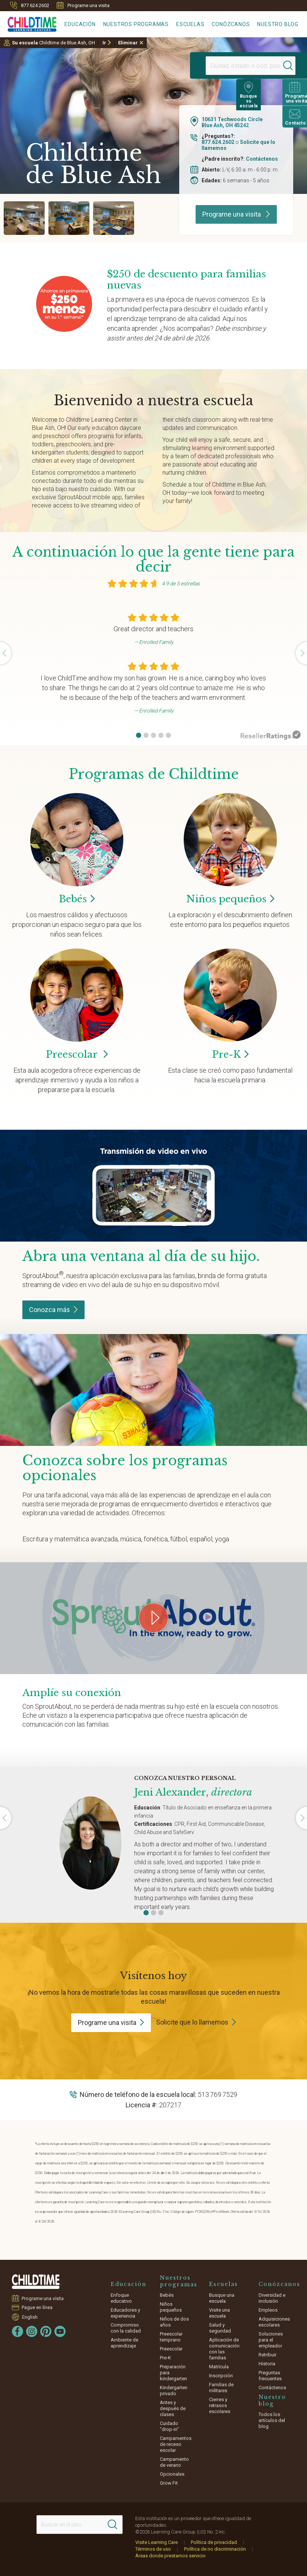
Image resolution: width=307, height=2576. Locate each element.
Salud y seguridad (220, 2328)
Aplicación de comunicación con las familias (224, 2348)
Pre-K (165, 2357)
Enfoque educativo (121, 2298)
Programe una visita (83, 5)
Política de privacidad (214, 2542)
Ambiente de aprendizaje (124, 2343)
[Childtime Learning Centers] (28, 22)
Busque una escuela (221, 2298)
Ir (104, 42)
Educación (79, 24)
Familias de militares (221, 2387)
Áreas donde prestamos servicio (170, 2555)
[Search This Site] (79, 2524)
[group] (24, 218)
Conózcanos (231, 24)
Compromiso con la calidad (126, 2328)
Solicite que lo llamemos (192, 2022)
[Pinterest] (45, 2331)
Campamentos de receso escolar (176, 2444)
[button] (138, 735)
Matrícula (219, 2366)
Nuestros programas (136, 24)
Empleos (268, 2310)
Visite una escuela (219, 2313)
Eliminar (128, 42)
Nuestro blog (277, 24)
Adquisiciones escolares (274, 2322)
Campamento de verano (174, 2462)
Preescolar (77, 1054)
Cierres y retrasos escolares (219, 2405)
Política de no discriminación (215, 2549)
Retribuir (267, 2355)
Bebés (167, 2295)
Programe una (111, 2022)
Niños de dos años (174, 2322)
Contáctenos (262, 159)
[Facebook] (17, 2331)
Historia (267, 2363)
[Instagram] (31, 2331)
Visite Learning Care (156, 2542)
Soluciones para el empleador (271, 2340)
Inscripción (221, 2375)
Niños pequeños (171, 2307)
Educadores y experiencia (125, 2313)
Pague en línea (37, 2307)
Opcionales (172, 2474)
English (30, 2317)
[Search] (275, 65)
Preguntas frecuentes (270, 2375)
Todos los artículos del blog (272, 2420)
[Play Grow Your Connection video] (153, 1618)
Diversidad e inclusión (272, 2298)
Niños (230, 899)
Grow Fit (169, 2483)
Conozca (53, 1310)
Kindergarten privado (173, 2390)
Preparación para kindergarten (173, 2372)
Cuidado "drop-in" (169, 2426)
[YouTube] (60, 2331)
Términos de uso (153, 2549)
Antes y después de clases (173, 2408)
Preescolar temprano (171, 2337)
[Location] (231, 65)
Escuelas (190, 24)
